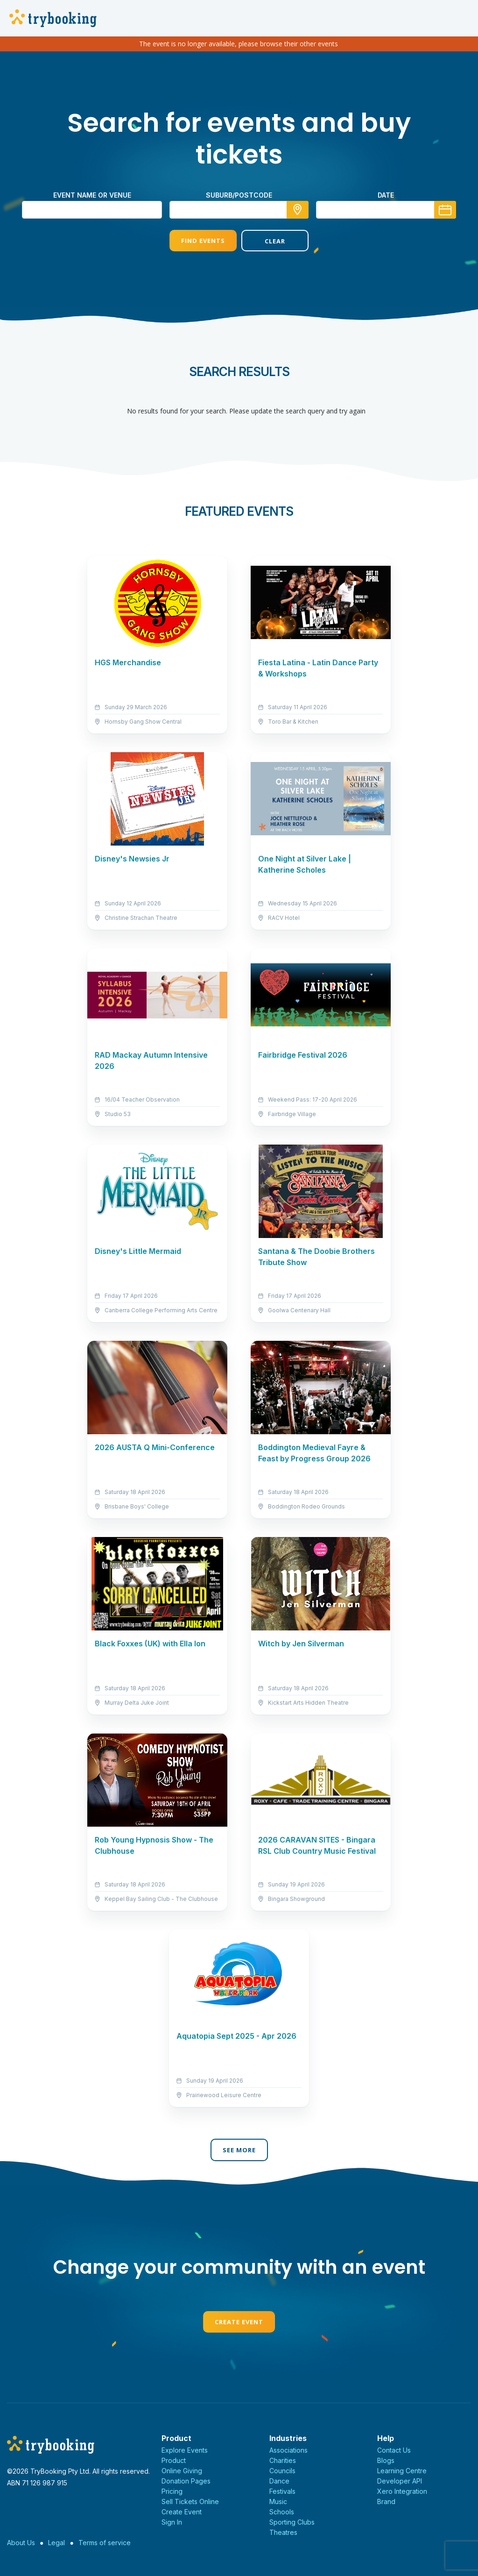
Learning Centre (402, 2471)
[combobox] (239, 210)
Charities (282, 2460)
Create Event (239, 2322)
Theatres (283, 2532)
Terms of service (104, 2543)
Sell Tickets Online (190, 2501)
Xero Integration (402, 2491)
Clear (275, 241)
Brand (386, 2501)
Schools (281, 2512)
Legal (56, 2543)
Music (278, 2501)
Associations (288, 2450)
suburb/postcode (239, 195)
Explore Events (185, 2450)
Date (386, 195)
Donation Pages (186, 2481)
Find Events (203, 240)
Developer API (399, 2481)
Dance (279, 2481)
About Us (21, 2543)
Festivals (282, 2491)
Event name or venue (92, 195)
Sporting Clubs (292, 2522)
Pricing (172, 2491)
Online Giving (182, 2471)
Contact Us (394, 2450)
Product (174, 2460)
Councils (282, 2471)
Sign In (172, 2522)
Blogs (385, 2460)
